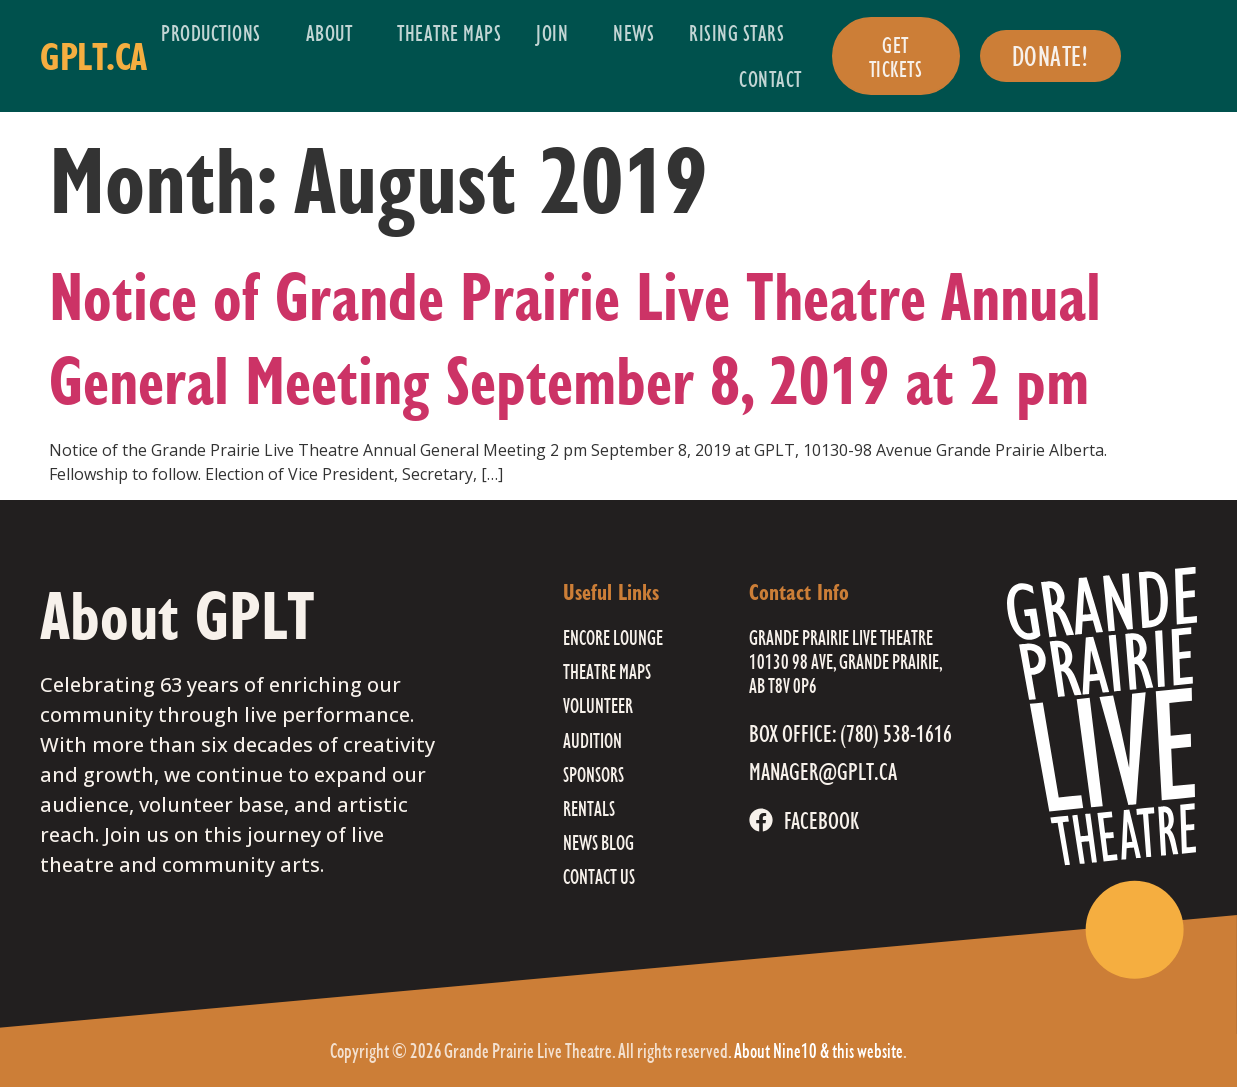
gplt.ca (93, 56)
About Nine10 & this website (818, 1050)
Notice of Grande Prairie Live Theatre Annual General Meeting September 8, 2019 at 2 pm (575, 337)
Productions (216, 32)
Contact (770, 78)
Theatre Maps (449, 32)
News (633, 32)
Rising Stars (741, 32)
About (334, 32)
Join (557, 32)
